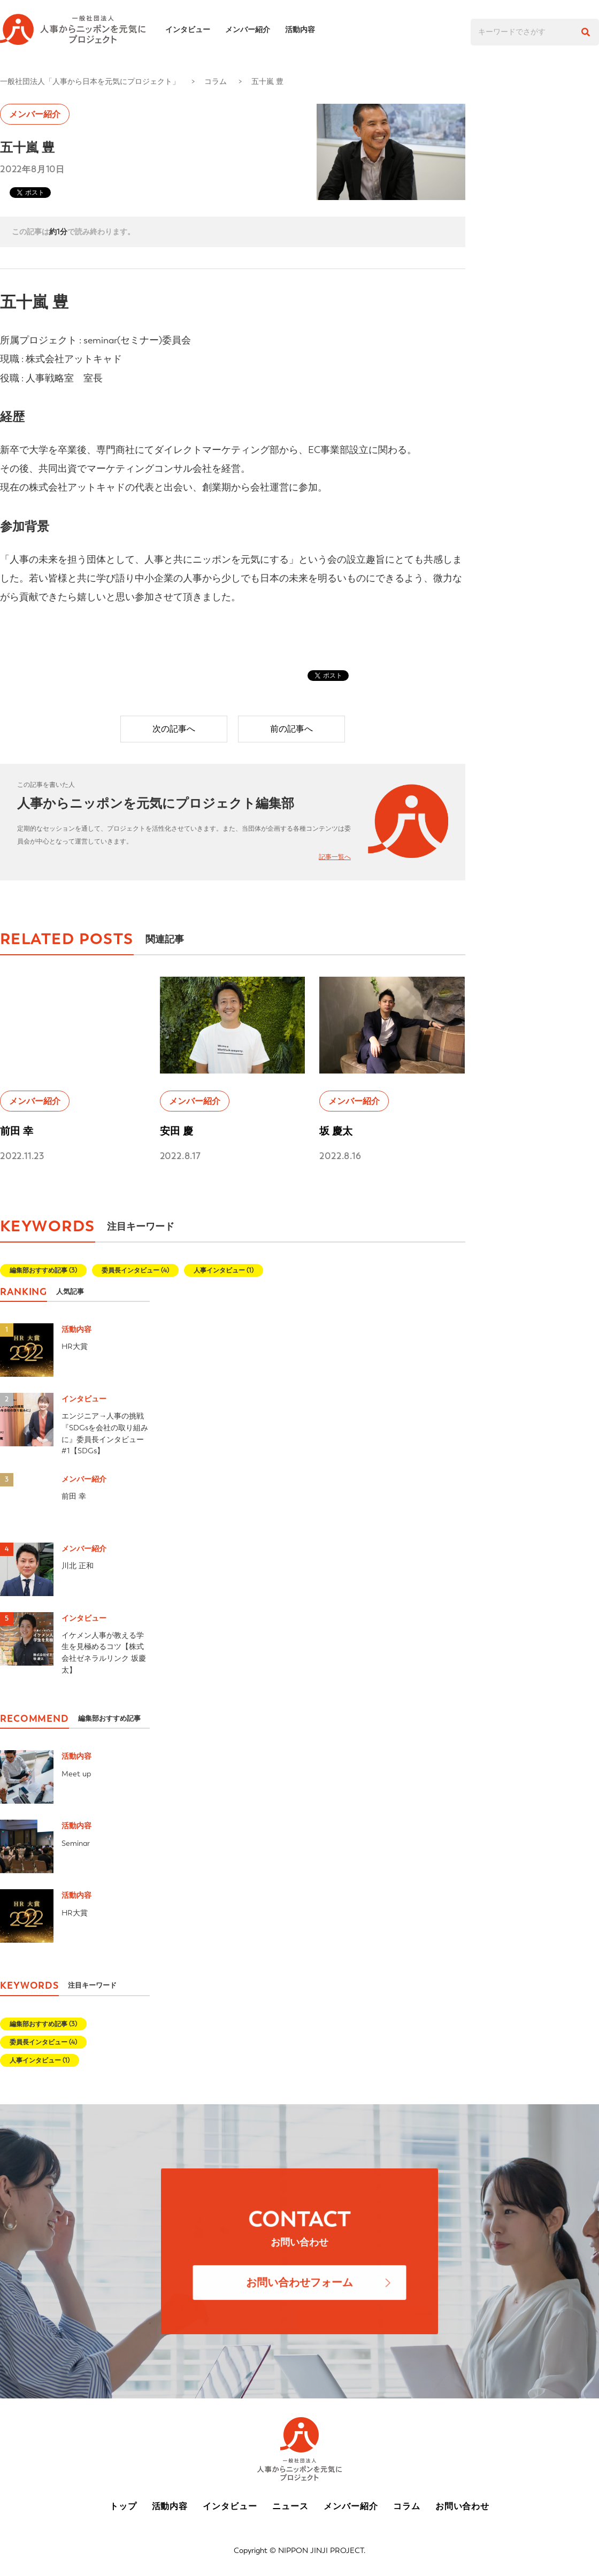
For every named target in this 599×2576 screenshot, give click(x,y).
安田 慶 (176, 1131)
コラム (215, 81)
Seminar (76, 1843)
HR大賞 (75, 1346)
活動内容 (306, 29)
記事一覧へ (335, 857)
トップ (123, 2506)
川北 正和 (78, 1565)
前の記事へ (291, 728)
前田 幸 (16, 1131)
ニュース (290, 2506)
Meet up (76, 1773)
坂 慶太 (335, 1131)
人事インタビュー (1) (224, 1270)
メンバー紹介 (253, 29)
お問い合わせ (462, 2506)
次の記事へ (173, 728)
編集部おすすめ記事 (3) (43, 1270)
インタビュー (193, 29)
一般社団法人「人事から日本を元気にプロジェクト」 (90, 81)
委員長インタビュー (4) (135, 1270)
